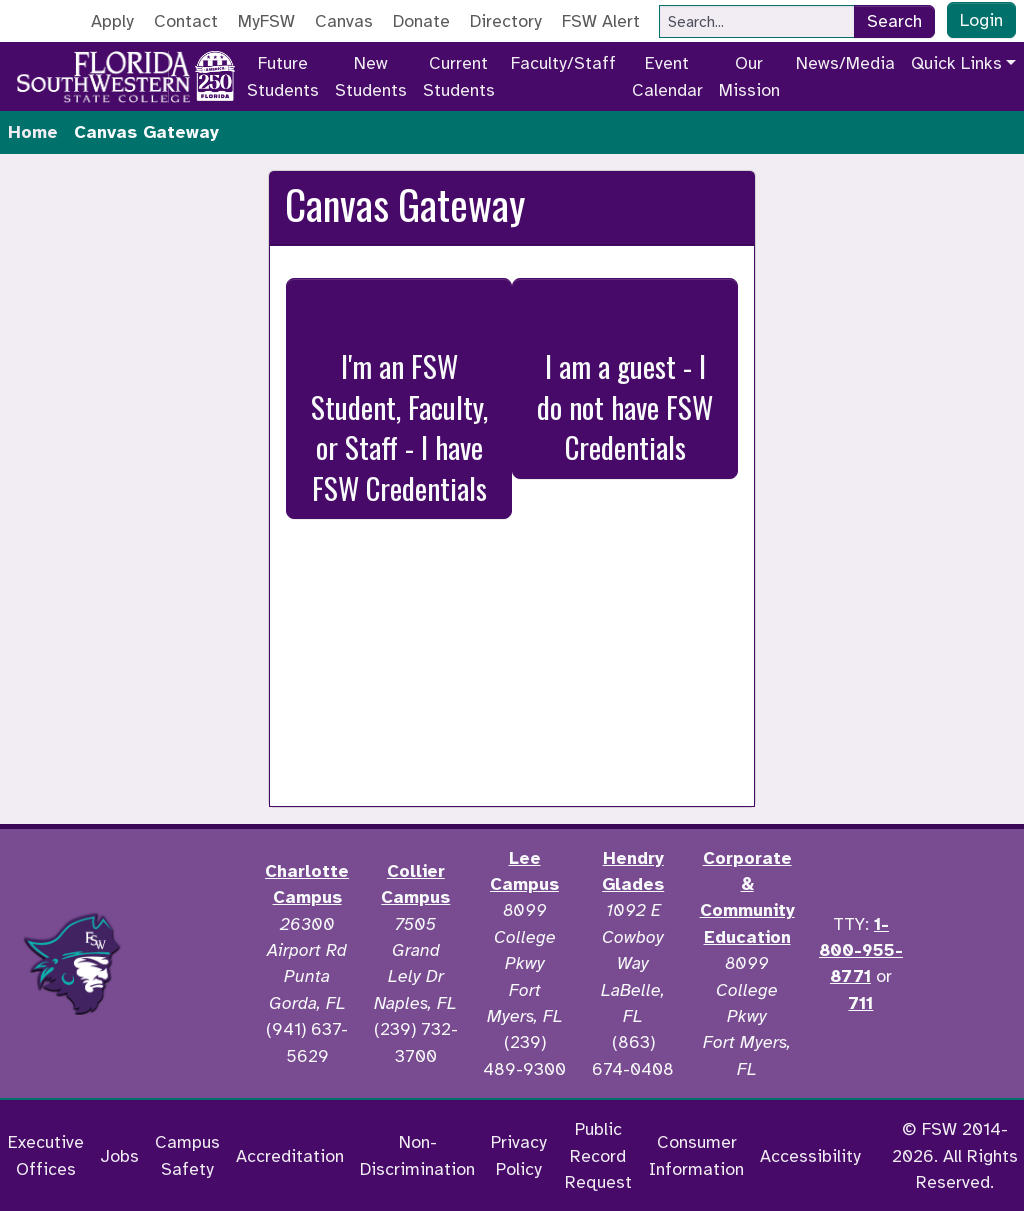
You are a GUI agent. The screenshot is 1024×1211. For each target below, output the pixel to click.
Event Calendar (667, 76)
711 (860, 1003)
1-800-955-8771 (861, 950)
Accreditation (290, 1156)
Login (981, 20)
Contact (186, 21)
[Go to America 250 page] (215, 73)
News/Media (845, 63)
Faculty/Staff (563, 63)
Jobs (119, 1156)
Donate (421, 21)
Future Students (283, 76)
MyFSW (266, 21)
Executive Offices (46, 1155)
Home (33, 132)
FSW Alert (601, 21)
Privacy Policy (519, 1155)
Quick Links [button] (956, 63)
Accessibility (810, 1156)
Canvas (344, 21)
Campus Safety (187, 1155)
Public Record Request (598, 1155)
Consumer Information (696, 1155)
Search (894, 21)
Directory (506, 21)
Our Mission (749, 76)
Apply (112, 21)
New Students (371, 76)
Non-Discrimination (417, 1155)
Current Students (459, 76)
